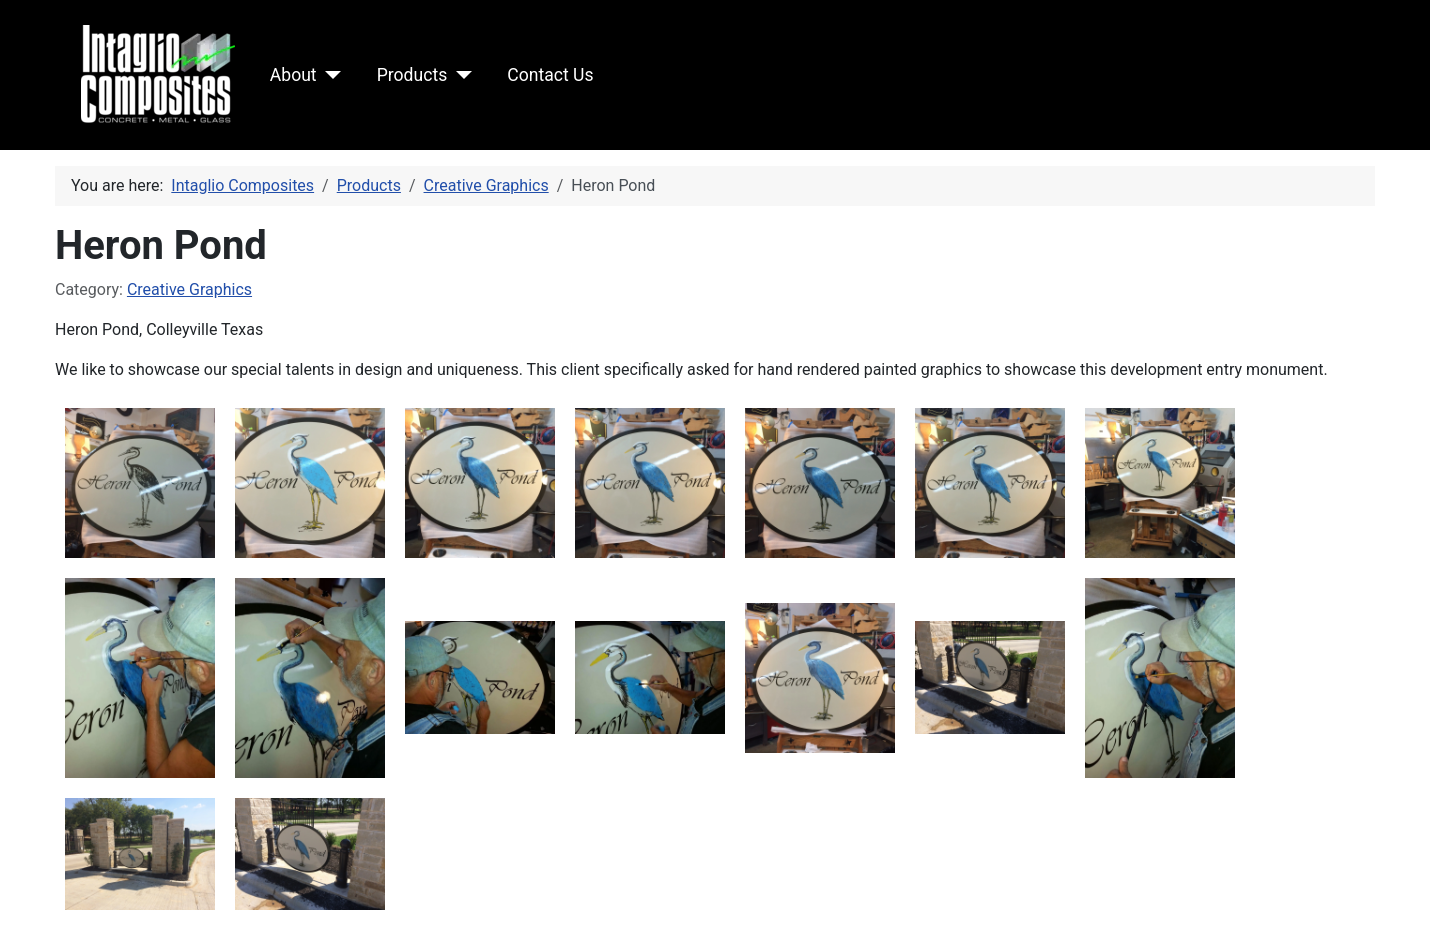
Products (412, 75)
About (293, 75)
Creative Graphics (189, 289)
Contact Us (550, 75)
